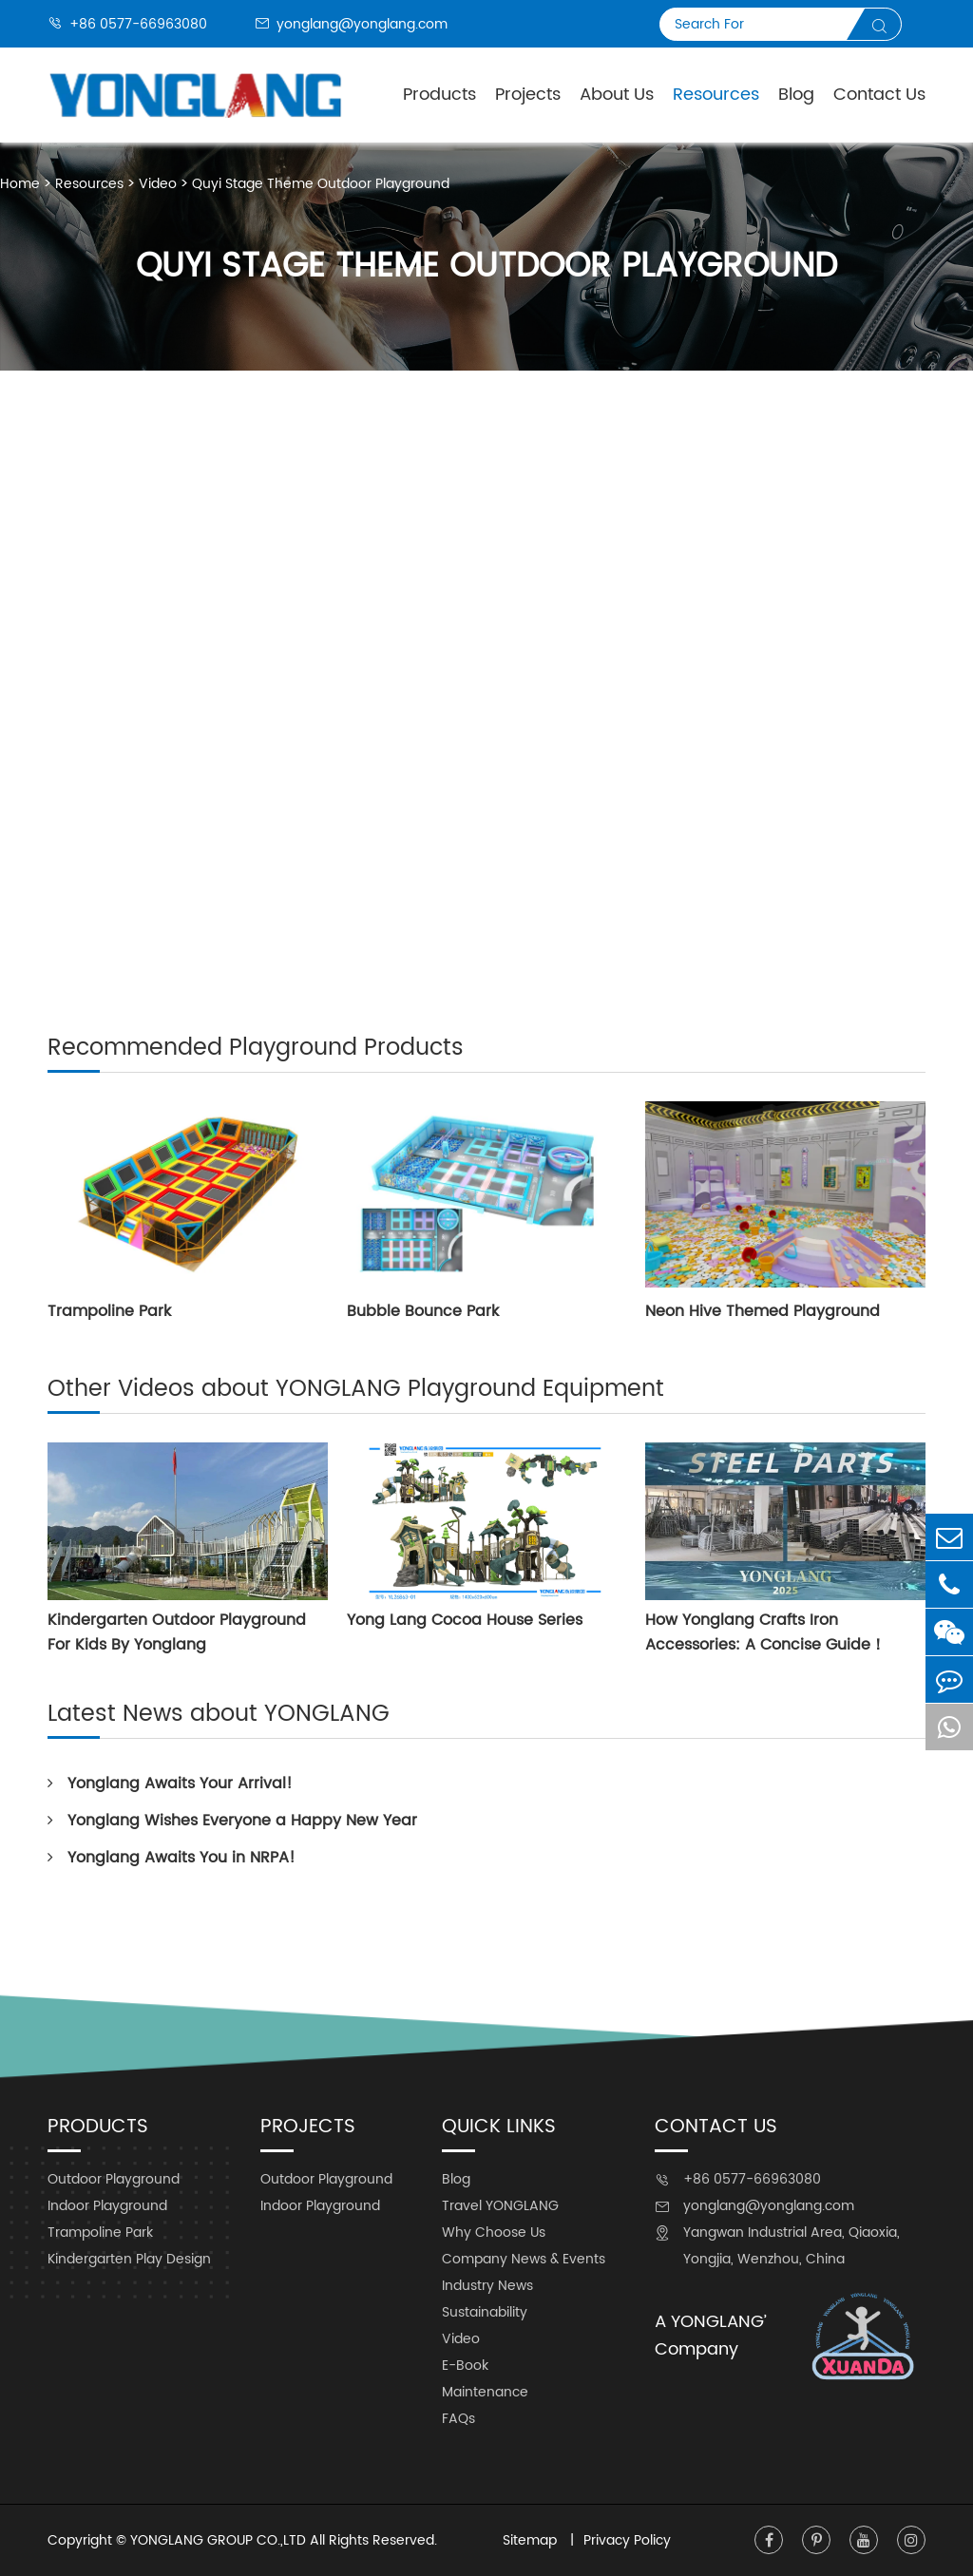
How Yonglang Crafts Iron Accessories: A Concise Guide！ (765, 1632)
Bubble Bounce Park (423, 1311)
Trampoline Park (109, 1311)
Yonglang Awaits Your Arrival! (170, 1783)
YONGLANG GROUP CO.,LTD (218, 2540)
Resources (716, 94)
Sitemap (532, 2540)
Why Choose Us (493, 2232)
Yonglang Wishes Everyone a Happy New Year (232, 1820)
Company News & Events (523, 2259)
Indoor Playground (107, 2206)
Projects (528, 94)
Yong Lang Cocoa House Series (464, 1620)
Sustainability (484, 2312)
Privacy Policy (627, 2540)
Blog (796, 94)
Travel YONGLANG (500, 2206)
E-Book (465, 2365)
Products (439, 94)
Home (20, 184)
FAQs (458, 2419)
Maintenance (485, 2392)
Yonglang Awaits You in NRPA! (172, 1857)
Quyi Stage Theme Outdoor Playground (320, 184)
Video (158, 184)
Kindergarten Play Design (129, 2259)
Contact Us (879, 94)
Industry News (487, 2286)
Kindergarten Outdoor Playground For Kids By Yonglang (177, 1632)
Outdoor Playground (114, 2179)
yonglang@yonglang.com (351, 24)
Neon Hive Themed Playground (762, 1311)
